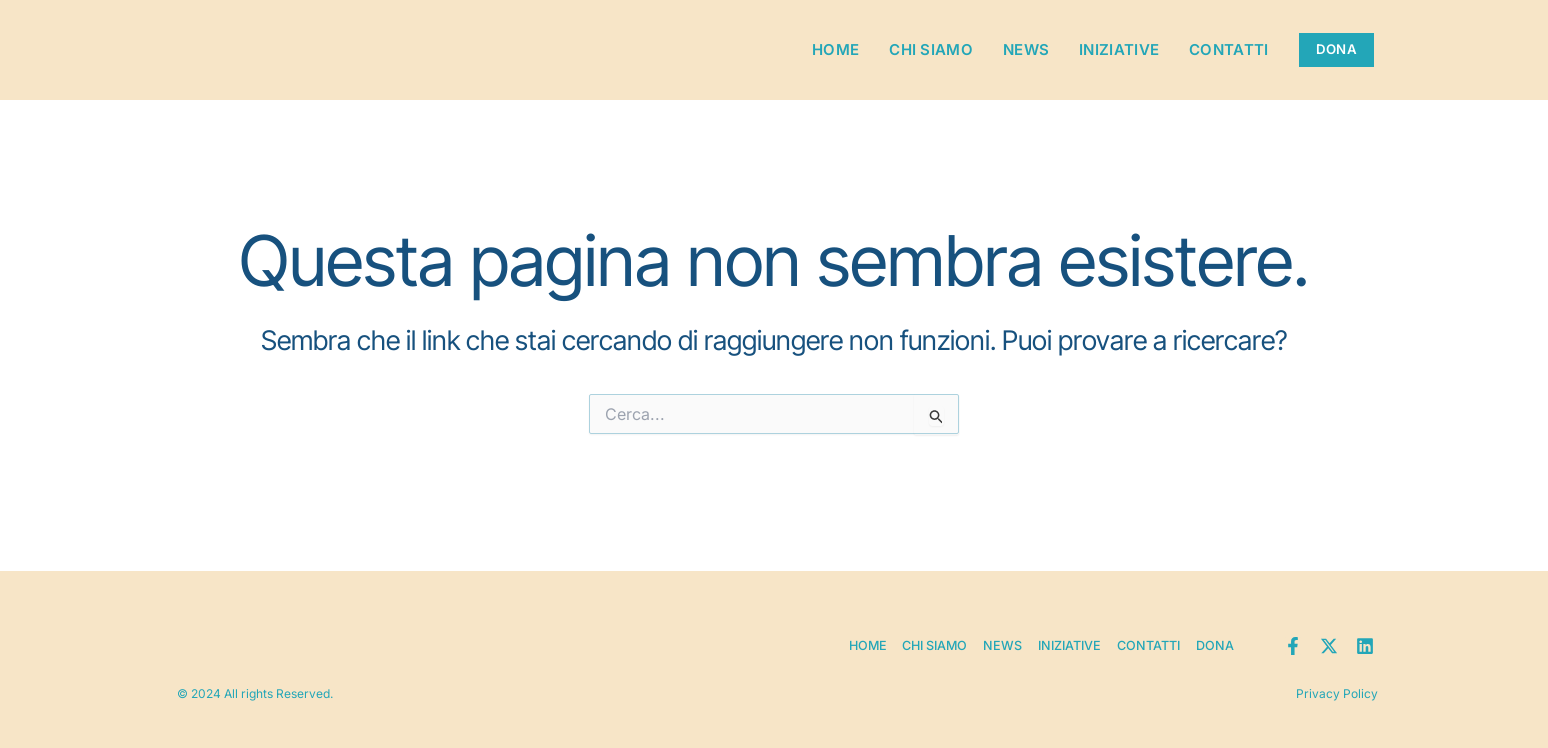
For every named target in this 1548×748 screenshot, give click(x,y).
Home (824, 49)
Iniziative (1108, 49)
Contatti (1217, 49)
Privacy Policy (1333, 688)
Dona (1217, 635)
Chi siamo (920, 49)
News (1015, 49)
